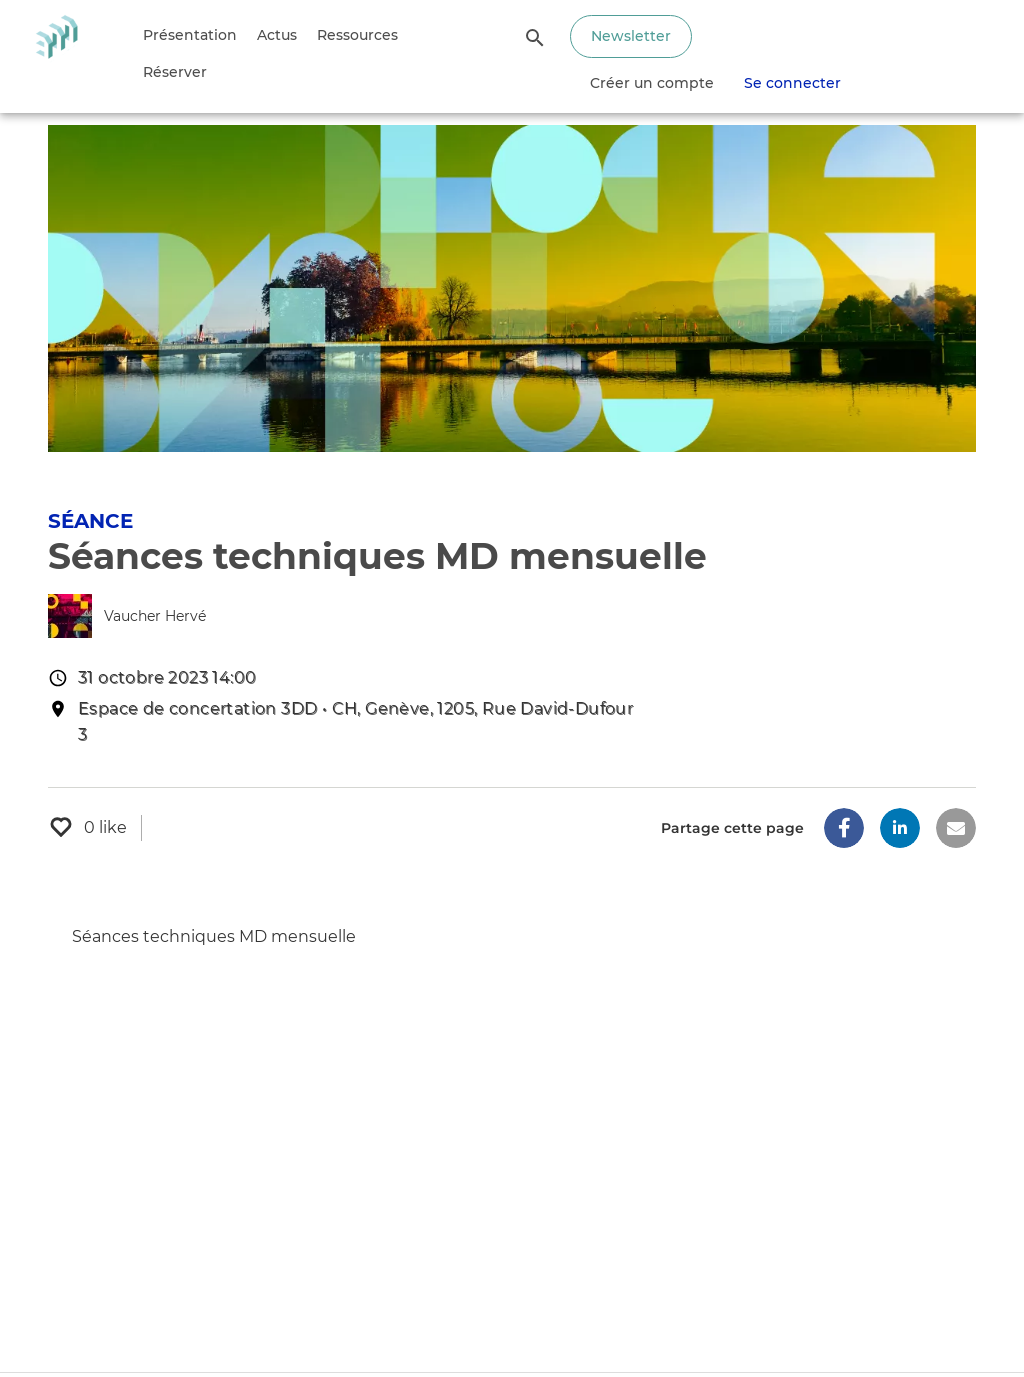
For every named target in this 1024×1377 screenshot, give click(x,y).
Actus (277, 35)
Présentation (190, 35)
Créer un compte (652, 83)
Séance (90, 521)
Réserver (175, 72)
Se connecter (792, 83)
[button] (844, 828)
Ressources (357, 35)
